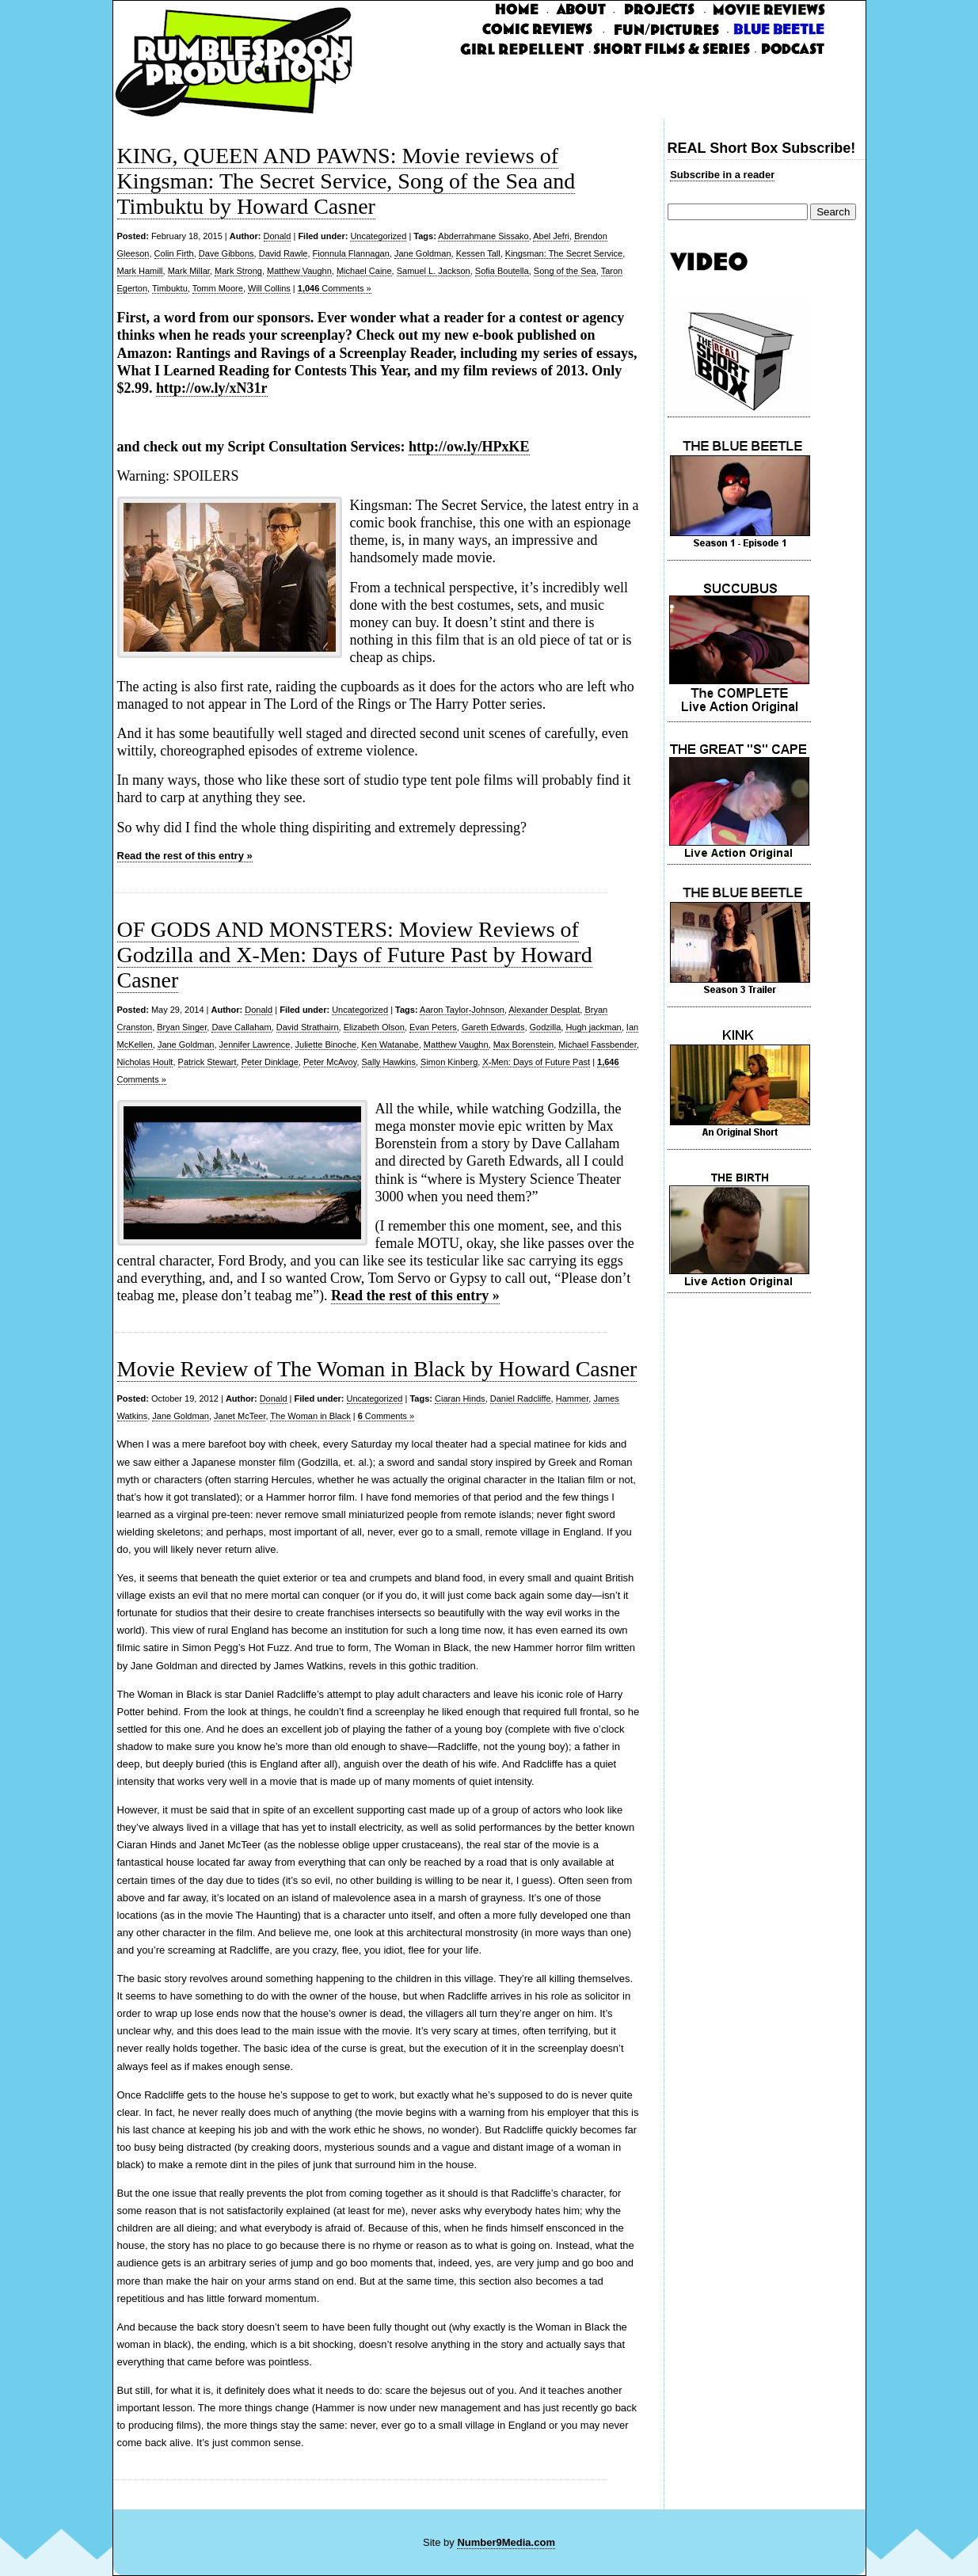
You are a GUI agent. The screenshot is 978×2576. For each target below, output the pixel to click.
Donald (277, 236)
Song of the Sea (565, 271)
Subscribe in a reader (722, 175)
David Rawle (283, 253)
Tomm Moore (217, 288)
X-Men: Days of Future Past (536, 1062)
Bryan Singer (182, 1027)
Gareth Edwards (493, 1027)
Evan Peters (433, 1027)
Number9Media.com (506, 2542)
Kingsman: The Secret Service (563, 253)
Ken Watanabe (389, 1044)
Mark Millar (189, 271)
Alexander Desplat (544, 1009)
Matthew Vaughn (299, 271)
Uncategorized (378, 236)
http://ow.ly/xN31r (212, 388)
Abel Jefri (551, 236)
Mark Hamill (140, 271)
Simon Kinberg (449, 1062)
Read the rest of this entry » (185, 856)
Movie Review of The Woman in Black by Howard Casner (377, 1368)
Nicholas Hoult (145, 1062)
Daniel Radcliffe (520, 1398)
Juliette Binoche (326, 1044)
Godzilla (545, 1027)
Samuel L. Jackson (433, 271)
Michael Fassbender (597, 1044)
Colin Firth (174, 253)
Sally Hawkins (389, 1062)
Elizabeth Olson (374, 1027)
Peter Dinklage (270, 1062)
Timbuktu (170, 288)
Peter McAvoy (329, 1062)
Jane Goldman (422, 253)
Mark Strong (238, 271)
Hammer (572, 1398)
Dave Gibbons (226, 253)
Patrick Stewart (207, 1062)
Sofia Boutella (502, 271)
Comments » (334, 288)
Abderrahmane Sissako (483, 236)
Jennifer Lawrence (255, 1044)
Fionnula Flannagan (351, 253)
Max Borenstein (523, 1044)
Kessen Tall (478, 253)
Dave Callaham (241, 1027)
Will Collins (269, 288)
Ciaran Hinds (460, 1398)
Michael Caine (364, 271)
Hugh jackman (593, 1027)
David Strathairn (307, 1027)
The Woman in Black (310, 1416)
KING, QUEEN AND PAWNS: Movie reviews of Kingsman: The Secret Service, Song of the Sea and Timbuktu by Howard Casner (346, 181)
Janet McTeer (239, 1416)
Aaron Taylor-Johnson (462, 1009)
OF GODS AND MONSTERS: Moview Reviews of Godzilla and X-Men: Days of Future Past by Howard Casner (354, 954)
